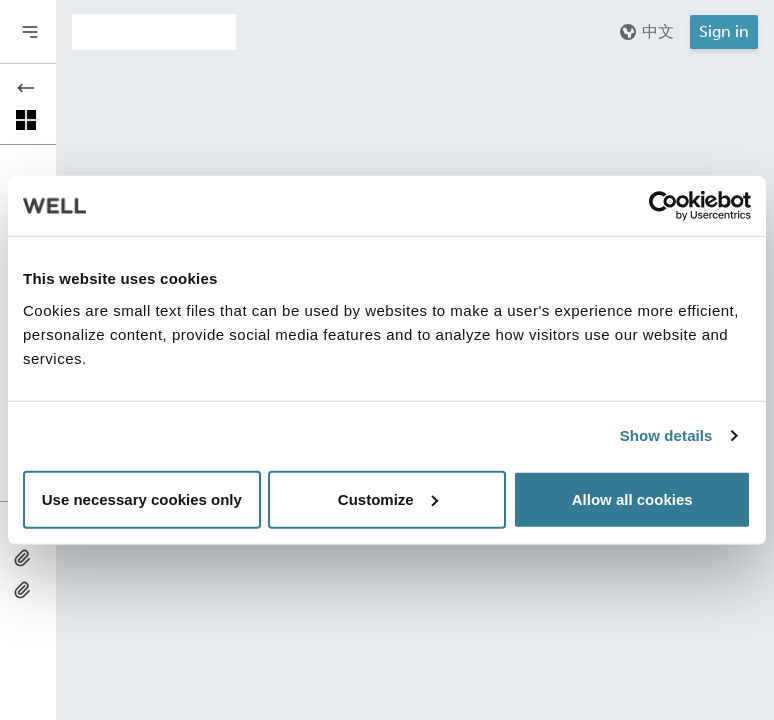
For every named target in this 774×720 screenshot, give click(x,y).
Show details (666, 435)
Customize (388, 498)
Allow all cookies (632, 498)
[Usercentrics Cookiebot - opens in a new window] (663, 206)
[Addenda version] (154, 32)
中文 (646, 32)
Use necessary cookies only (142, 498)
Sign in (724, 31)
